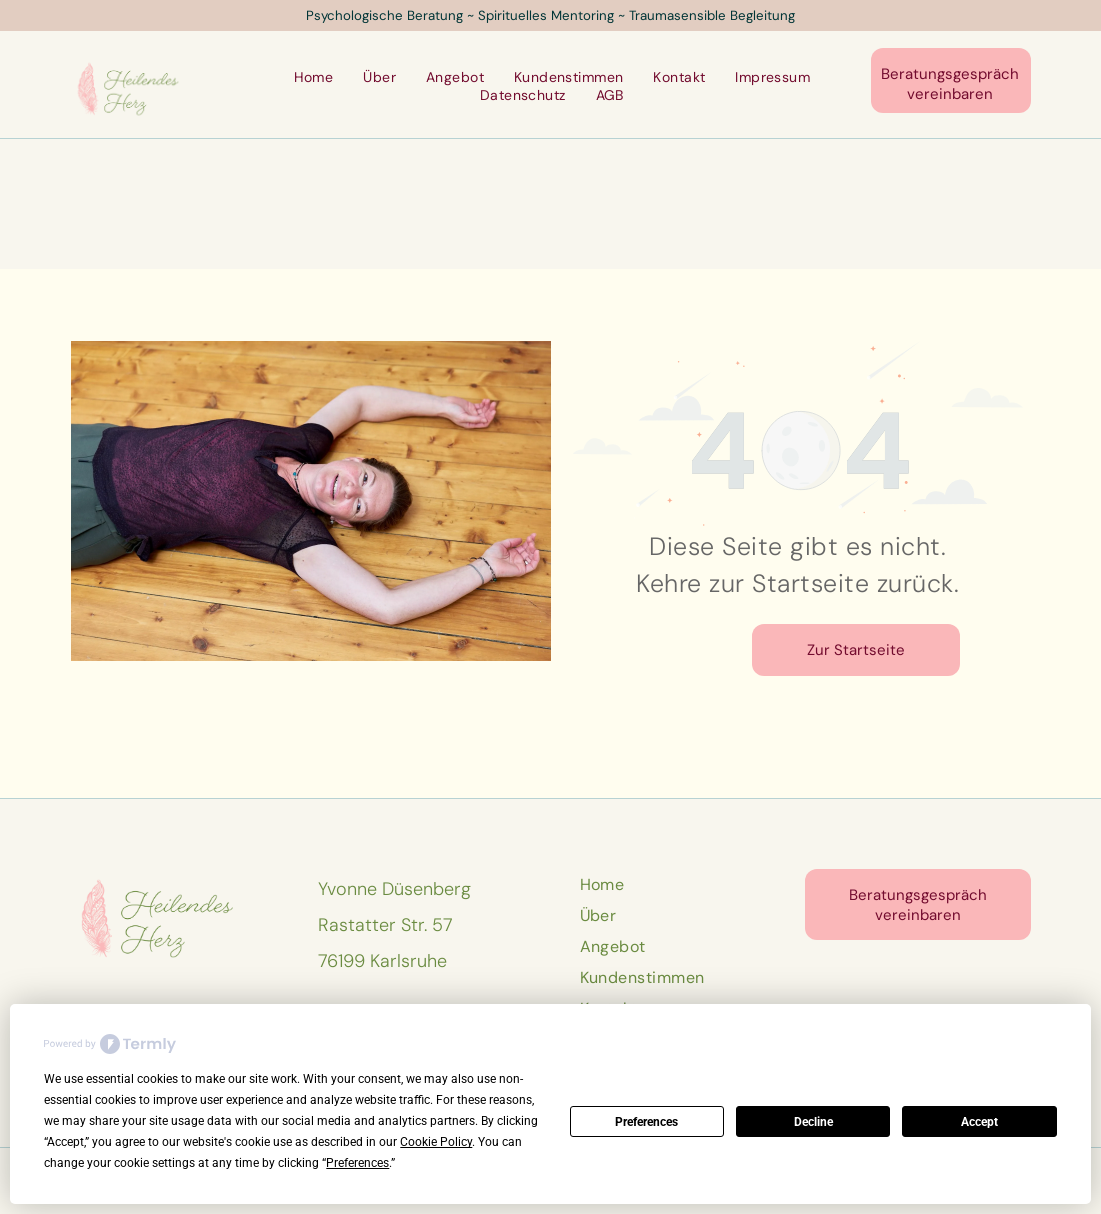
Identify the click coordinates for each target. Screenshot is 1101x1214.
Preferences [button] (357, 1163)
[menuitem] (314, 77)
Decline (813, 1122)
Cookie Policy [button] (436, 1142)
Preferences (646, 1122)
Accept (979, 1122)
